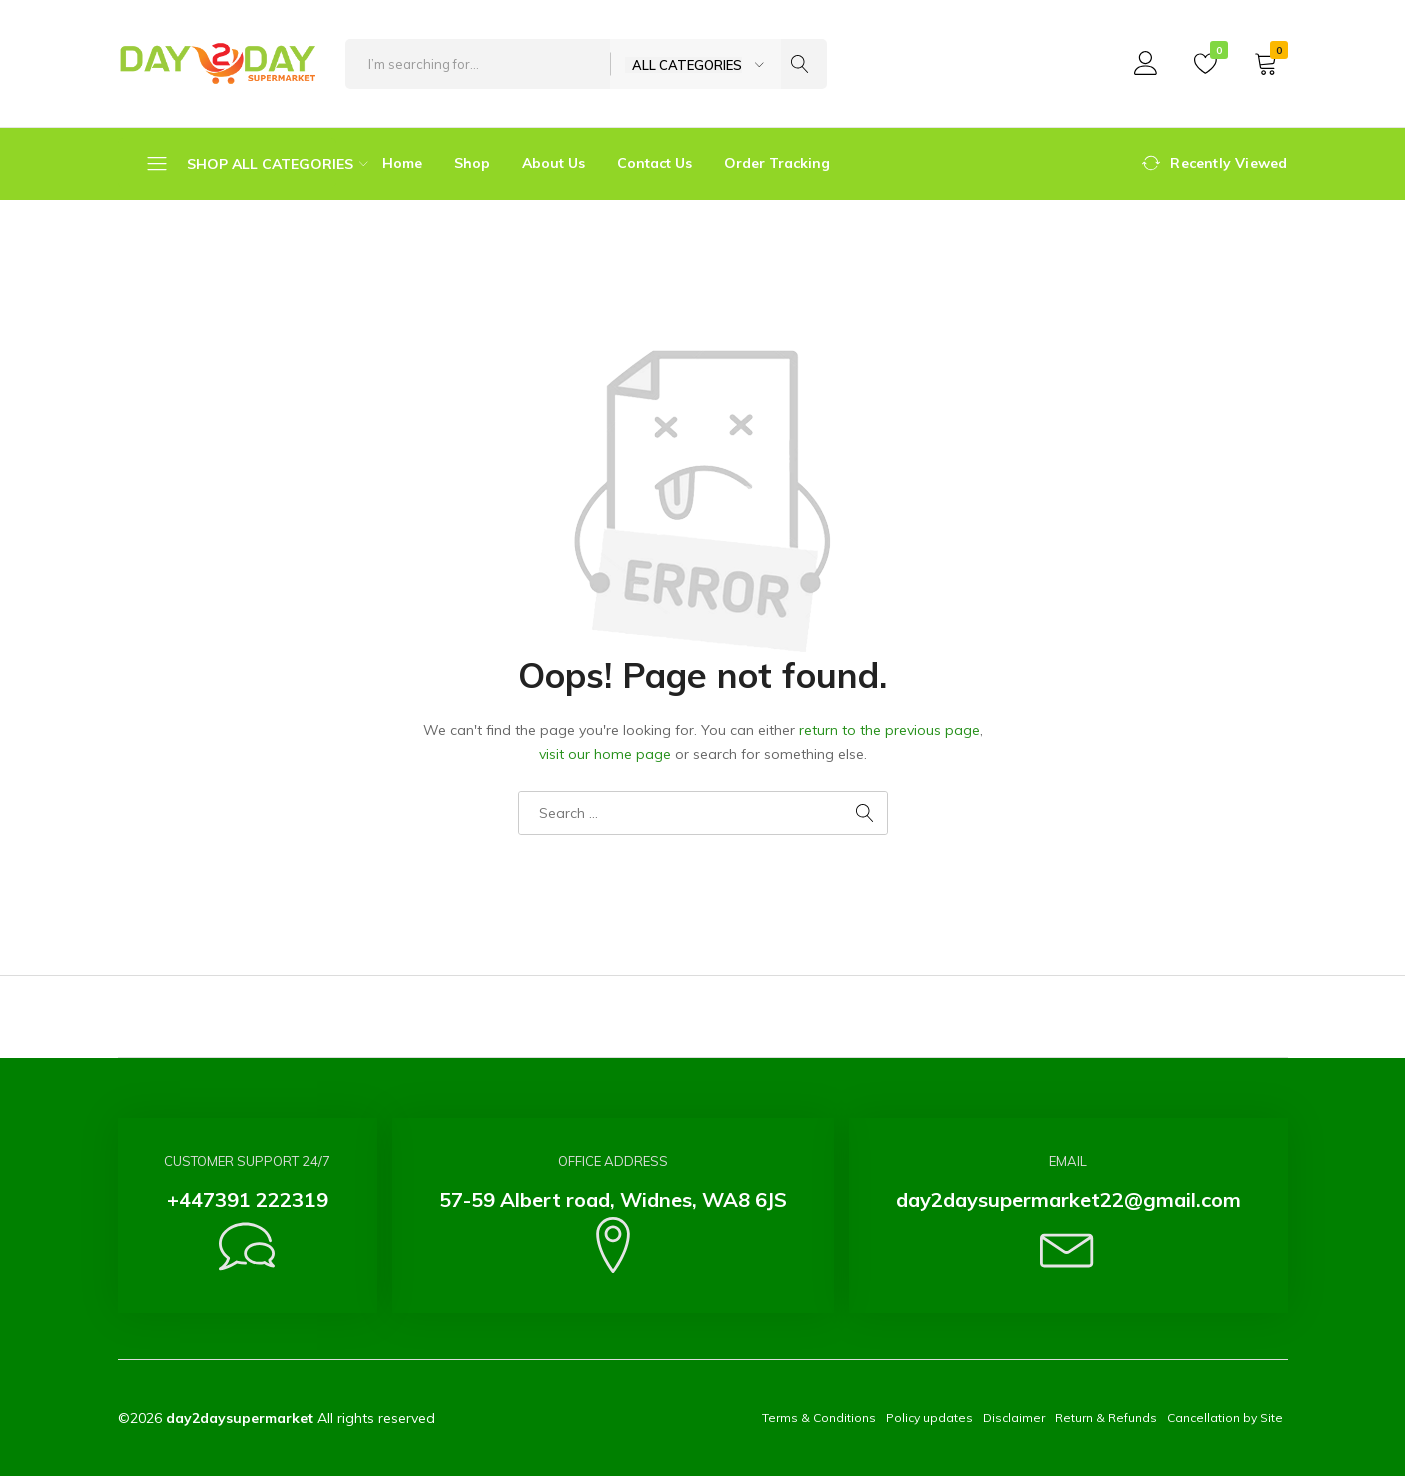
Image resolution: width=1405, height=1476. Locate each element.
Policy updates (929, 1417)
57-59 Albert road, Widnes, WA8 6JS (613, 1199)
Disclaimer (1014, 1417)
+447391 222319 (247, 1199)
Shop (472, 163)
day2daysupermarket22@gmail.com (1068, 1199)
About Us (553, 163)
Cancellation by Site (1225, 1417)
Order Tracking (777, 163)
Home (402, 163)
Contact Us (654, 163)
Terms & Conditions (819, 1417)
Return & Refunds (1106, 1417)
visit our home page (605, 754)
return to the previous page (889, 730)
